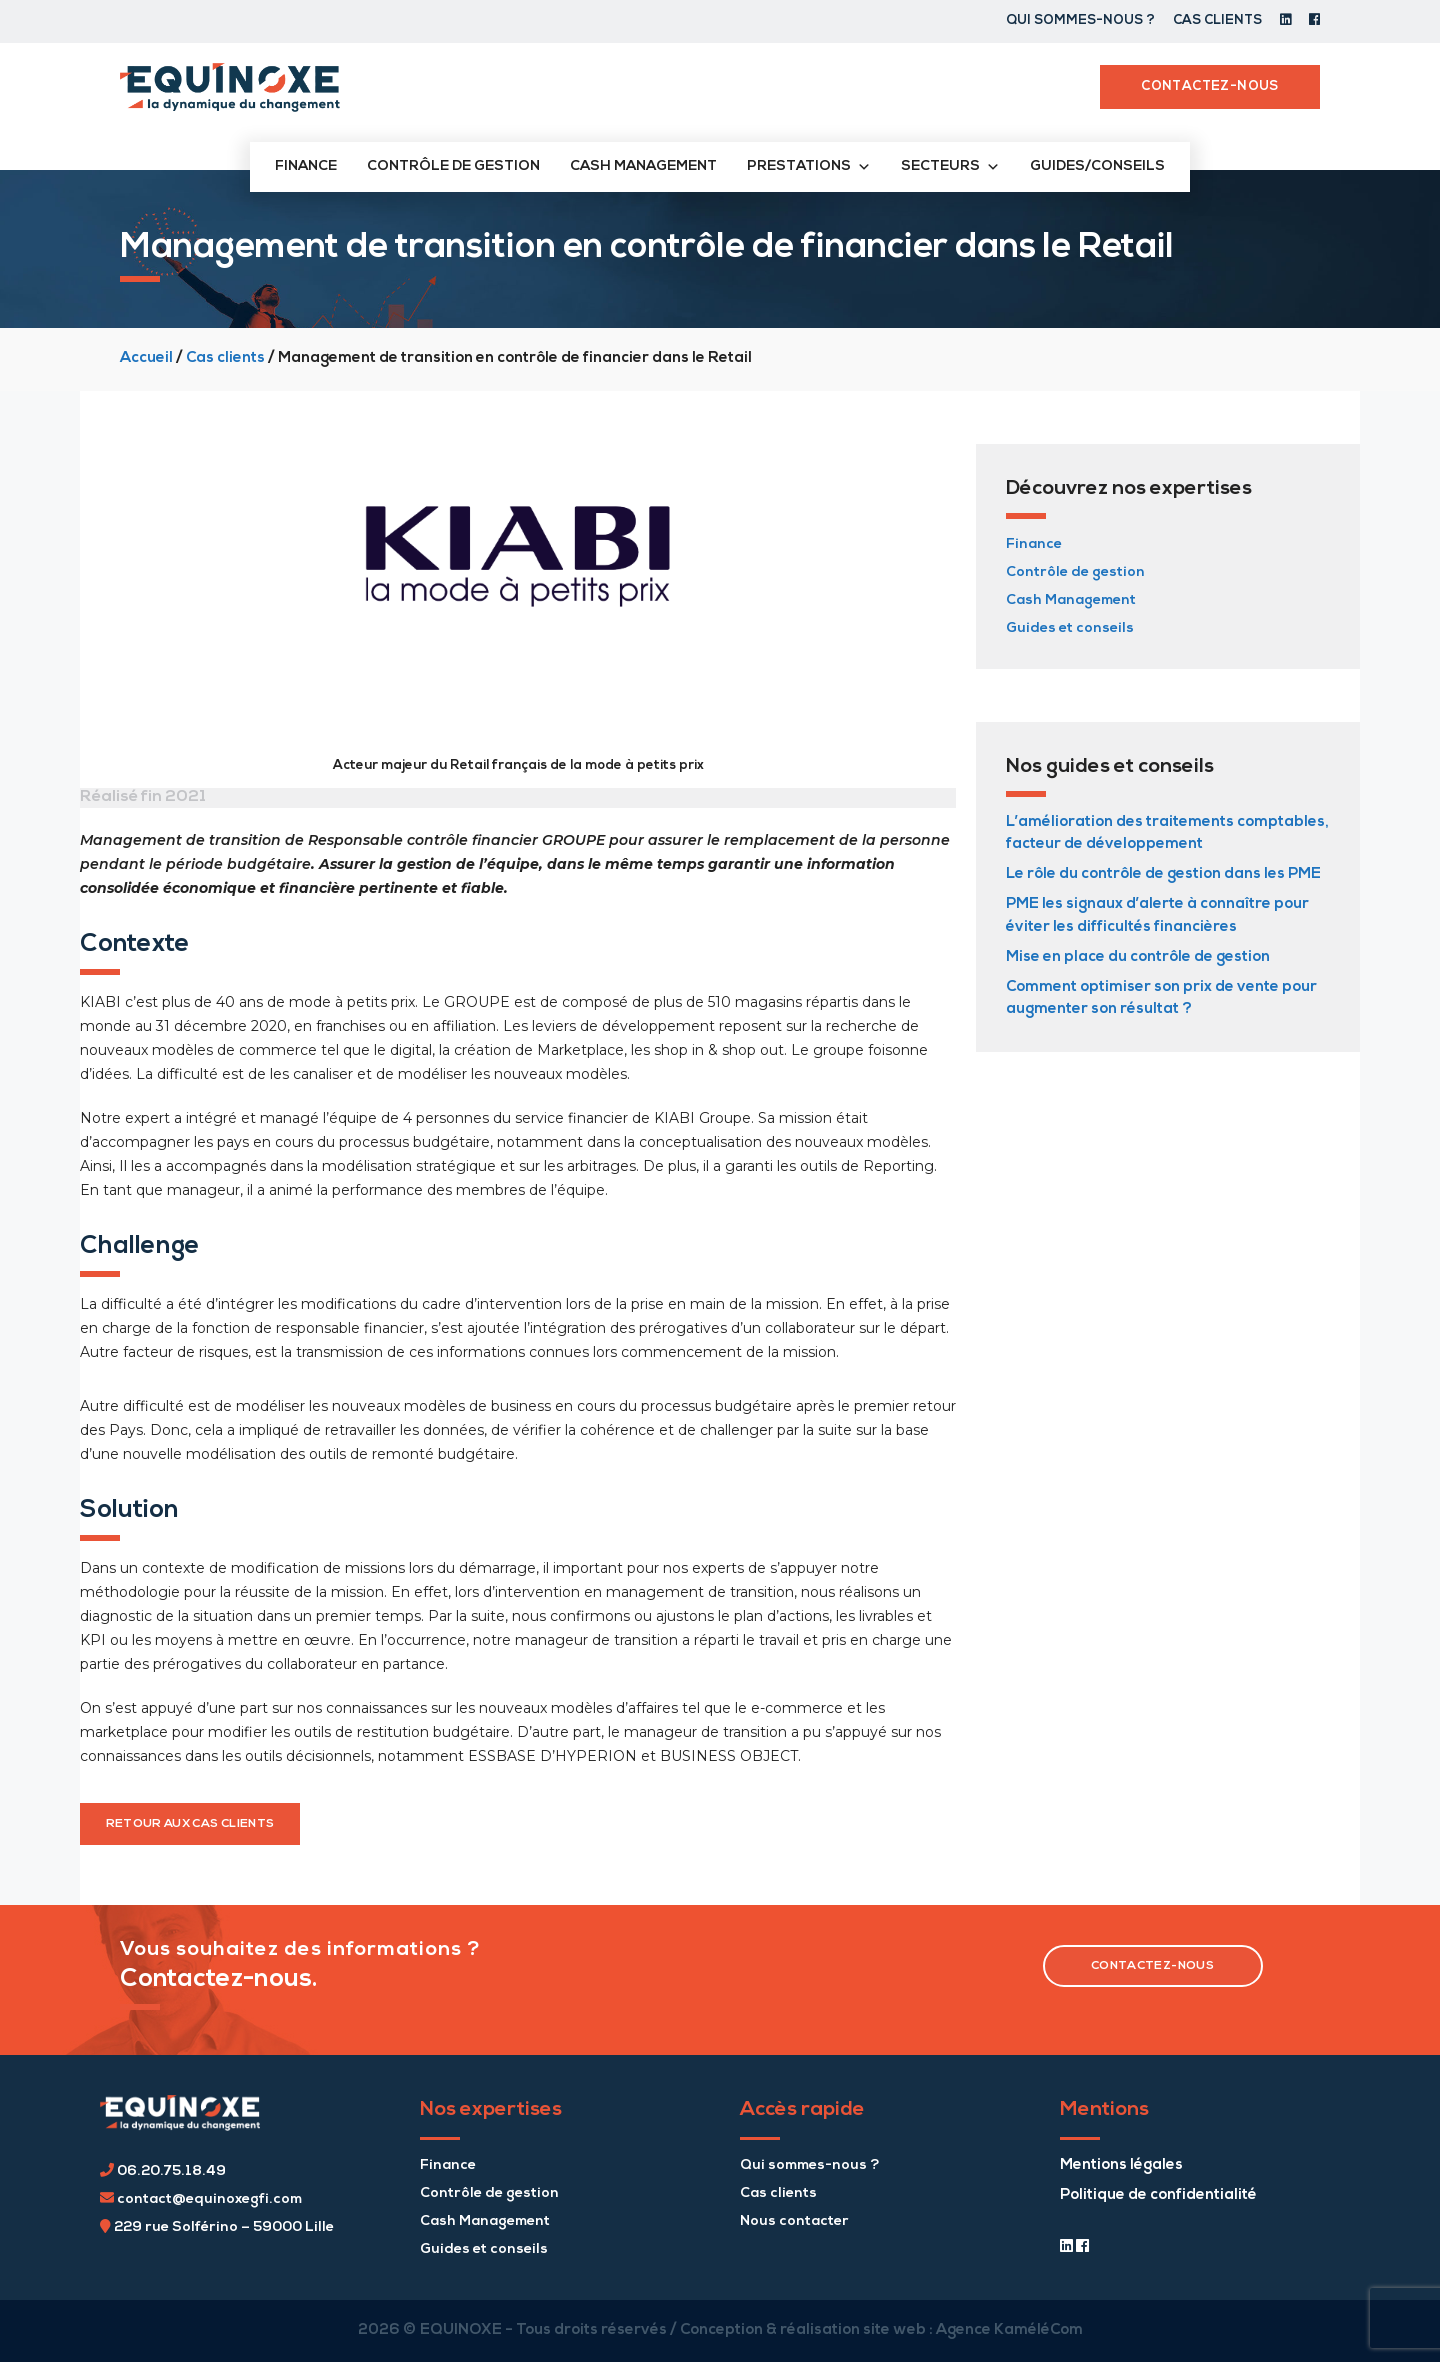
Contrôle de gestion (453, 166)
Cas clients (1217, 20)
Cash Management (1071, 600)
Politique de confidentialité (1158, 2195)
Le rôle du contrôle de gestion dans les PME (1163, 874)
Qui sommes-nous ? (1080, 20)
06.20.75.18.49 (163, 2171)
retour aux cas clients (190, 1824)
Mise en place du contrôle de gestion (1138, 957)
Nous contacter (794, 2221)
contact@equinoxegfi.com (201, 2199)
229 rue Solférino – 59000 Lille (217, 2227)
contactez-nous (1152, 1966)
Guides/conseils (1097, 166)
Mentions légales (1121, 2165)
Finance (306, 166)
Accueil (146, 358)
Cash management (643, 166)
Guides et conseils (1070, 628)
